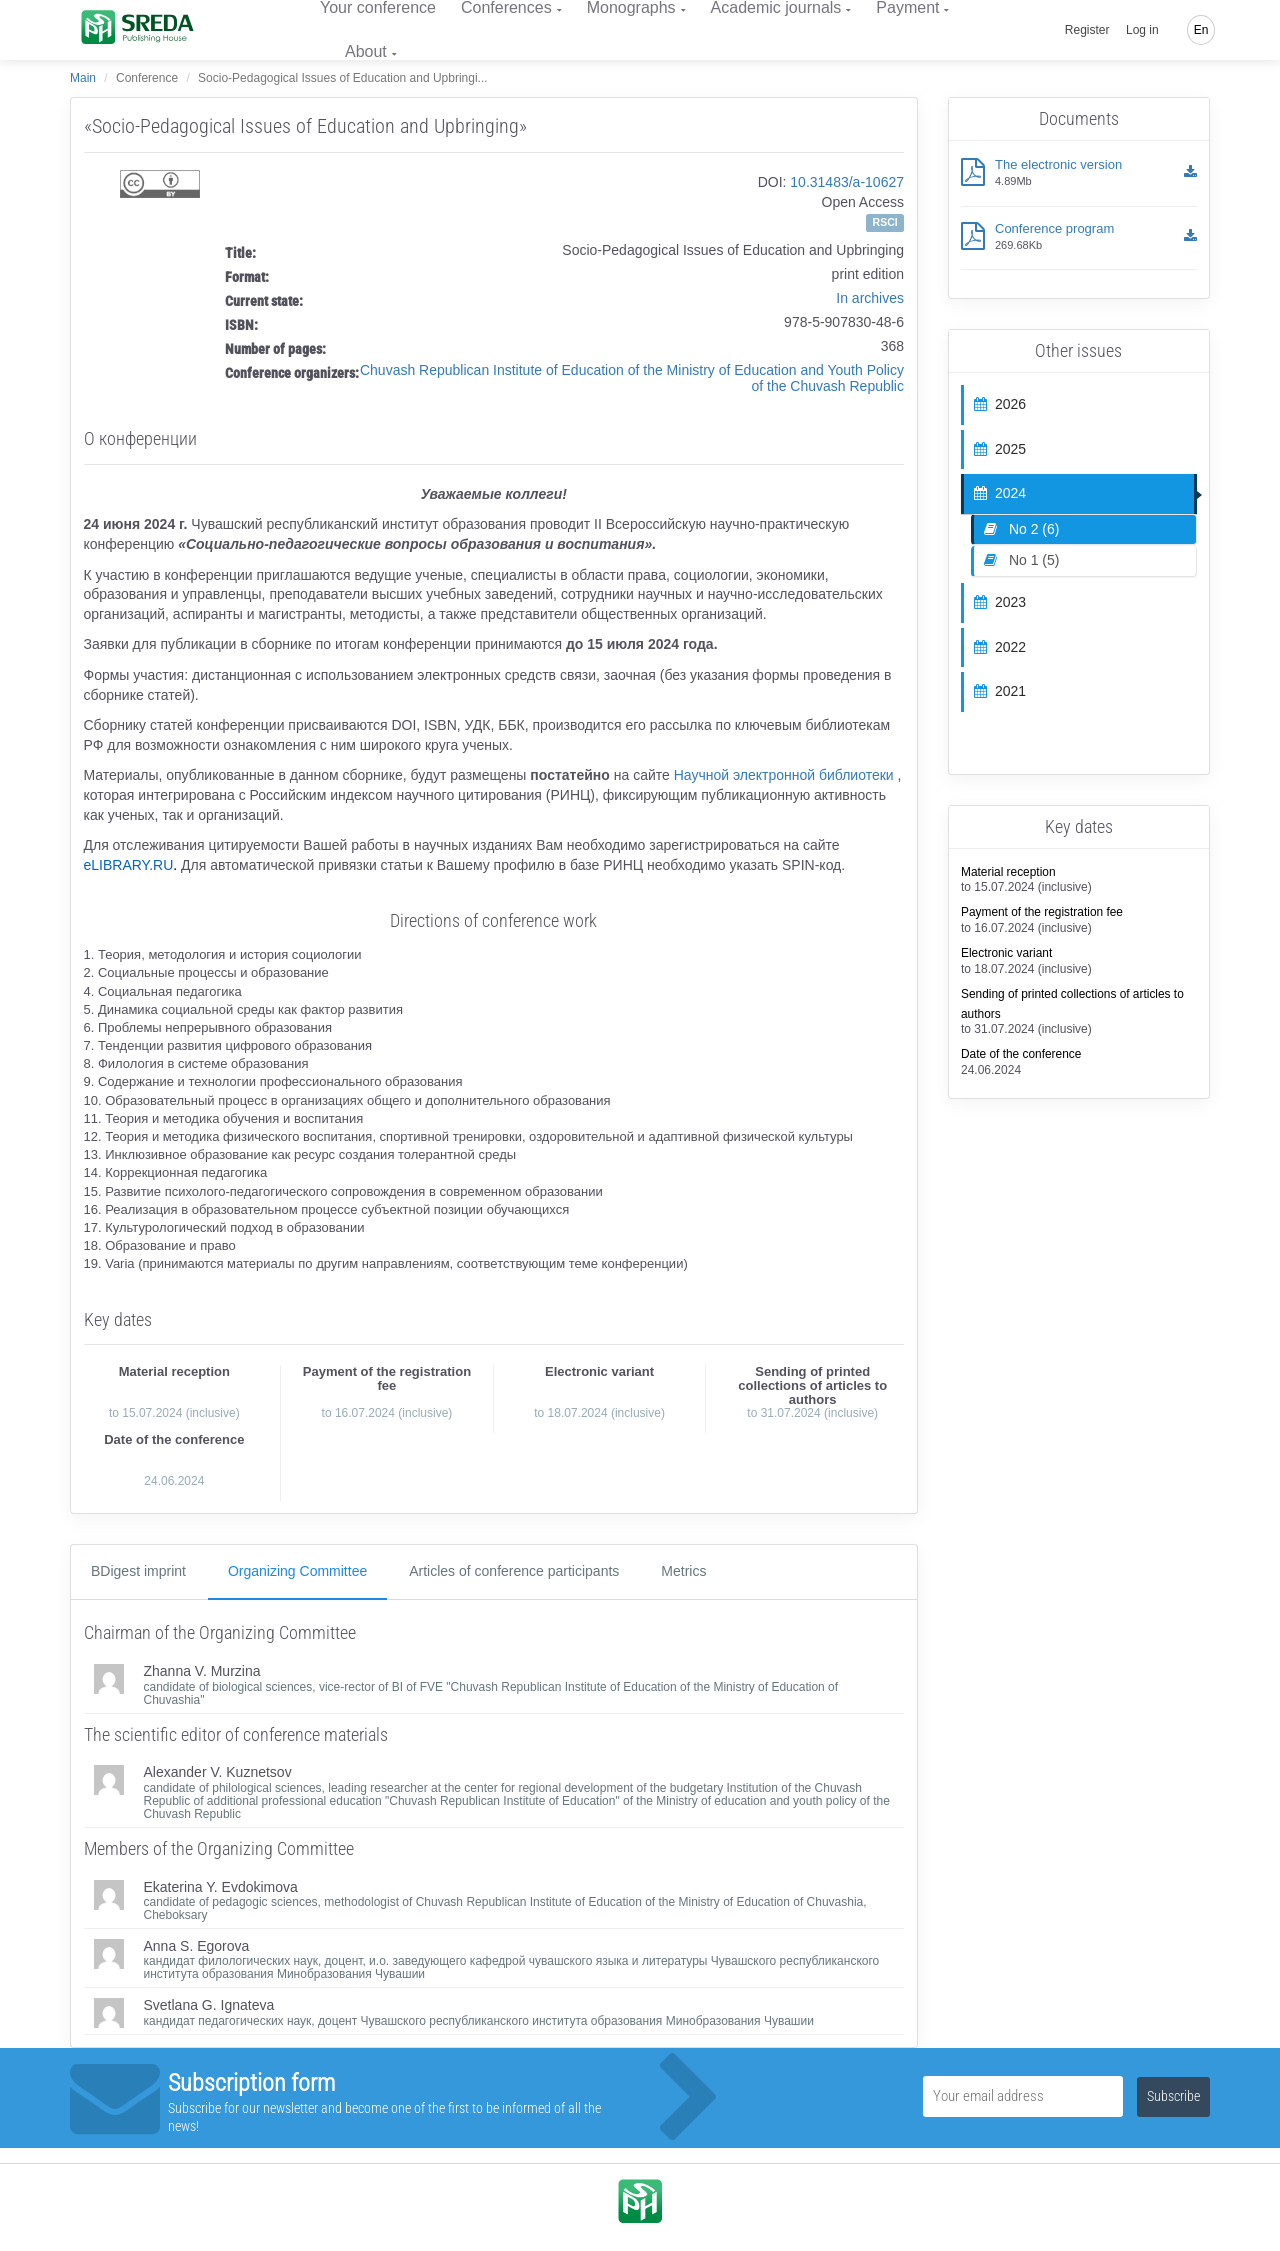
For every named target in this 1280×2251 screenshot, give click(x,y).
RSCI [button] (885, 222)
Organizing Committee (297, 1571)
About (366, 51)
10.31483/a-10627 (847, 182)
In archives (870, 298)
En (1201, 30)
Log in (1142, 30)
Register (1087, 30)
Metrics (683, 1571)
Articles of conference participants (514, 1571)
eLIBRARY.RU (129, 865)
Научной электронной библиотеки (784, 775)
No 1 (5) (1021, 560)
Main (83, 78)
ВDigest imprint (138, 1571)
